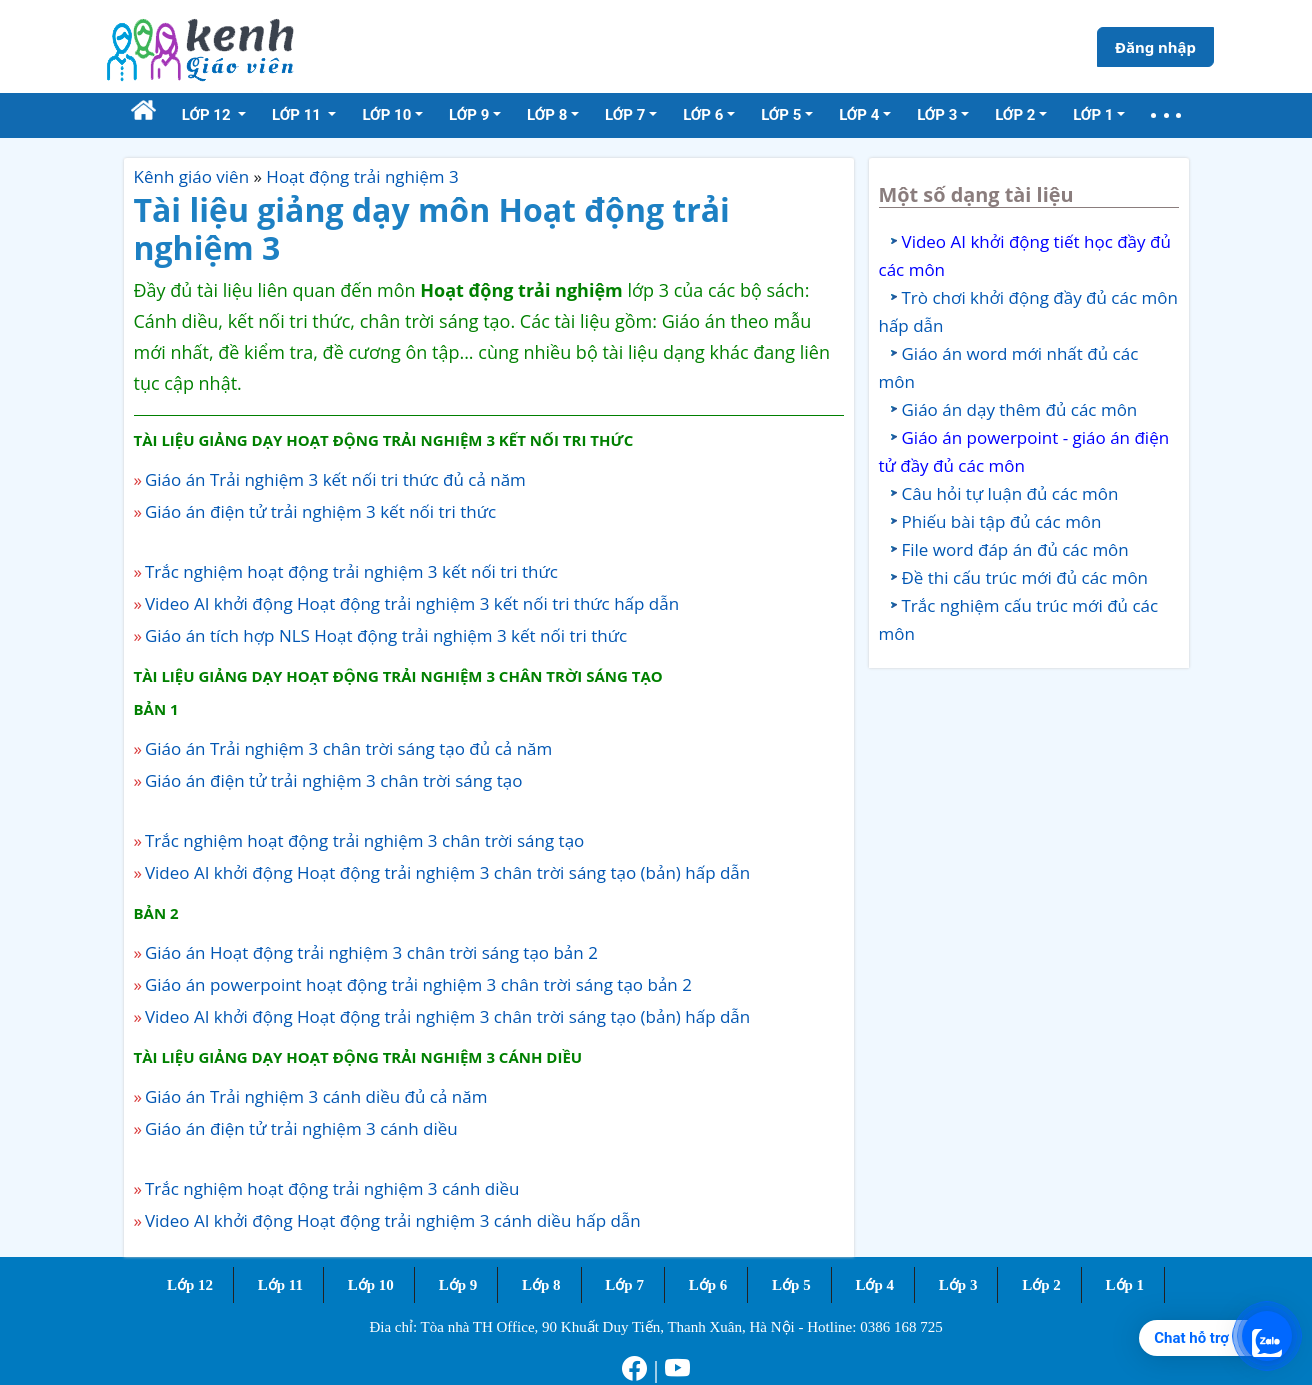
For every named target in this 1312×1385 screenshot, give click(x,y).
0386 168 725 (901, 1327)
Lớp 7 (624, 1285)
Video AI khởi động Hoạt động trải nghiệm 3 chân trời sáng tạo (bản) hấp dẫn (447, 872)
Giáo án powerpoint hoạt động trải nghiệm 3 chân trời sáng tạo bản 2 (418, 984)
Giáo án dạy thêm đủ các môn (1020, 409)
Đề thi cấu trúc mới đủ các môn (1025, 577)
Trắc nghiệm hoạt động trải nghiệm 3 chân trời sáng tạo (364, 840)
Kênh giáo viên (192, 176)
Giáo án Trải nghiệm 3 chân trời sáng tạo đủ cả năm (348, 748)
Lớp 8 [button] (547, 115)
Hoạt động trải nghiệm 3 (362, 176)
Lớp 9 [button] (469, 115)
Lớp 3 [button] (937, 115)
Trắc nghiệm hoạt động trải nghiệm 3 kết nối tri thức (351, 571)
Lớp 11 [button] (298, 115)
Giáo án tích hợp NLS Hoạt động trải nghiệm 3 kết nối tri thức (386, 635)
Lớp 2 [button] (1015, 115)
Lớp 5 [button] (781, 115)
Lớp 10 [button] (386, 115)
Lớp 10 (371, 1285)
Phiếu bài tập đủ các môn (1002, 521)
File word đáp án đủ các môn (1015, 549)
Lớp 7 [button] (625, 115)
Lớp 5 (791, 1285)
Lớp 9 (458, 1285)
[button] (1166, 115)
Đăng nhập (1155, 47)
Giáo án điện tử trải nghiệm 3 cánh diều (301, 1128)
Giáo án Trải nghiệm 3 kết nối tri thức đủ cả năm (335, 479)
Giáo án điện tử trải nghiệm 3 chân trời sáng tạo (334, 780)
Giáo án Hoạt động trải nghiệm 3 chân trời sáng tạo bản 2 (371, 952)
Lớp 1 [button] (1093, 115)
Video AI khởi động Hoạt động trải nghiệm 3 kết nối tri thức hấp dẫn (412, 603)
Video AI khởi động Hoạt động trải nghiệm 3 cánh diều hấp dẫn (393, 1220)
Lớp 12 (190, 1285)
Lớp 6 (708, 1285)
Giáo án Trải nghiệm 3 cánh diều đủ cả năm (316, 1096)
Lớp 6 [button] (703, 115)
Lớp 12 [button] (208, 115)
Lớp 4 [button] (859, 115)
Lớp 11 (280, 1285)
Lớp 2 (1041, 1285)
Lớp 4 (874, 1285)
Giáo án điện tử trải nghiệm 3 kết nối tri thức (320, 511)
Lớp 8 (541, 1285)
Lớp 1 (1125, 1285)
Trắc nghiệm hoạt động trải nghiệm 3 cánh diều (332, 1188)
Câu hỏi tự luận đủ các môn (1010, 493)
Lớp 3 (958, 1285)
